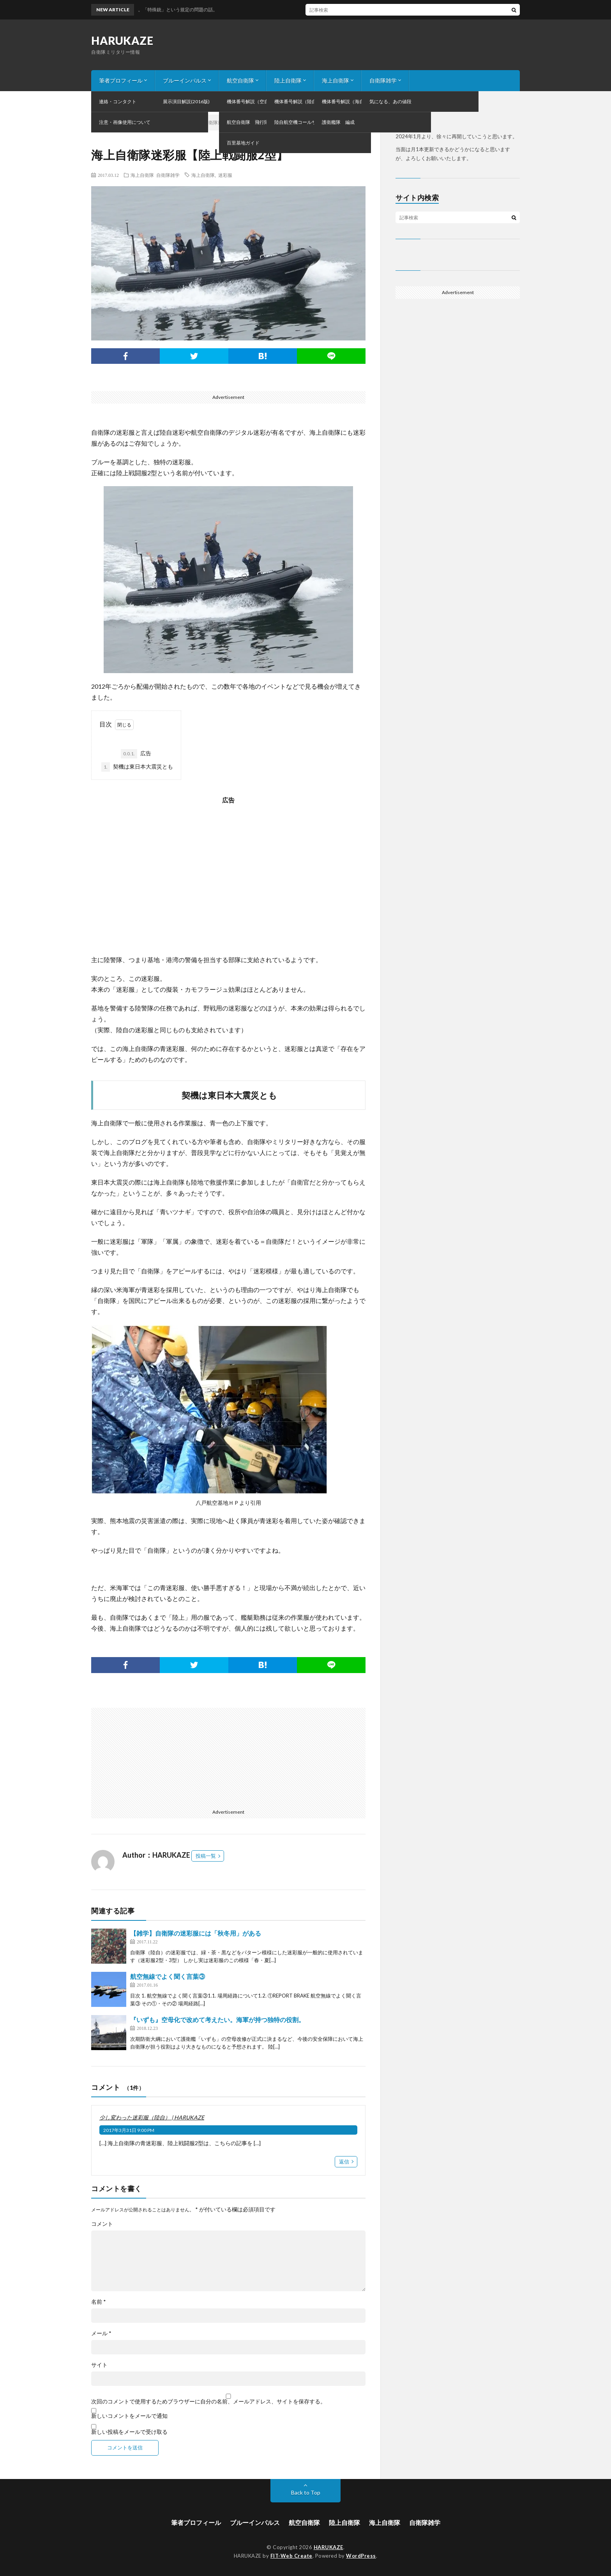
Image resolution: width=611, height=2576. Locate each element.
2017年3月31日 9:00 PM (128, 2130)
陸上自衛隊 (288, 80)
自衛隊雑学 (383, 80)
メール (101, 2333)
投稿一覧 (206, 1856)
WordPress (361, 2556)
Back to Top (305, 2492)
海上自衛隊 (335, 80)
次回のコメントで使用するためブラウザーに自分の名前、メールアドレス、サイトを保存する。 (208, 2401)
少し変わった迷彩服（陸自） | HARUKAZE (151, 2117)
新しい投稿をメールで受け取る (129, 2431)
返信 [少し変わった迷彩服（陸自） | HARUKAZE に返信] (344, 2161)
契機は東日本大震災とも (137, 767)
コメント (102, 2224)
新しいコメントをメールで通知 (129, 2415)
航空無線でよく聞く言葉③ (167, 1976)
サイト (99, 2365)
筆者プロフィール (121, 80)
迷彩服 (225, 175)
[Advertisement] (228, 881)
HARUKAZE (122, 40)
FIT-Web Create (291, 2556)
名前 (98, 2301)
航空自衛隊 (240, 80)
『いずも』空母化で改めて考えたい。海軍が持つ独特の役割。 (217, 2019)
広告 (136, 753)
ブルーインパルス (185, 80)
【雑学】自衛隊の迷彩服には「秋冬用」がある (195, 1933)
